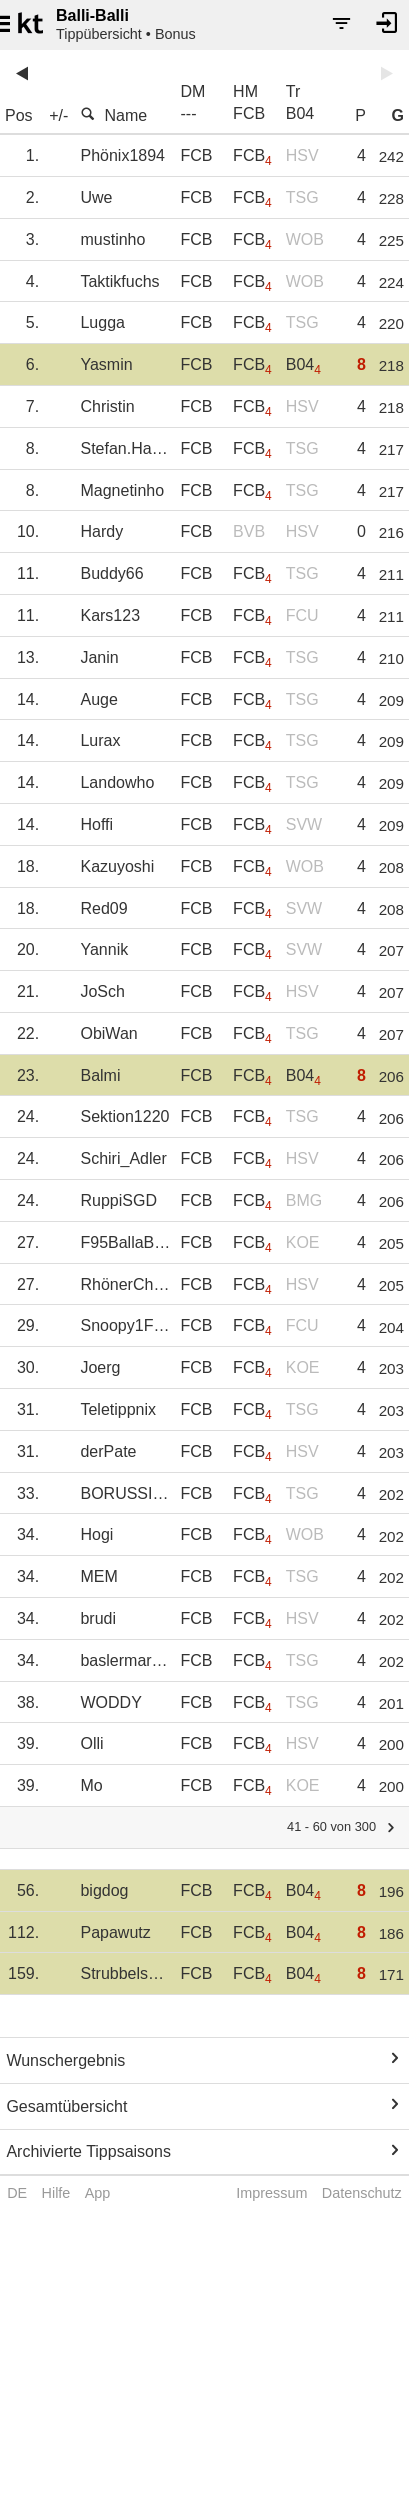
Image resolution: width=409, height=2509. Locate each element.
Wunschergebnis (65, 2060)
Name (113, 115)
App (98, 2193)
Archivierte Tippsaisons (88, 2151)
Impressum (271, 2193)
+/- (58, 115)
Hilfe (56, 2193)
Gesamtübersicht (66, 2106)
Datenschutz (362, 2193)
